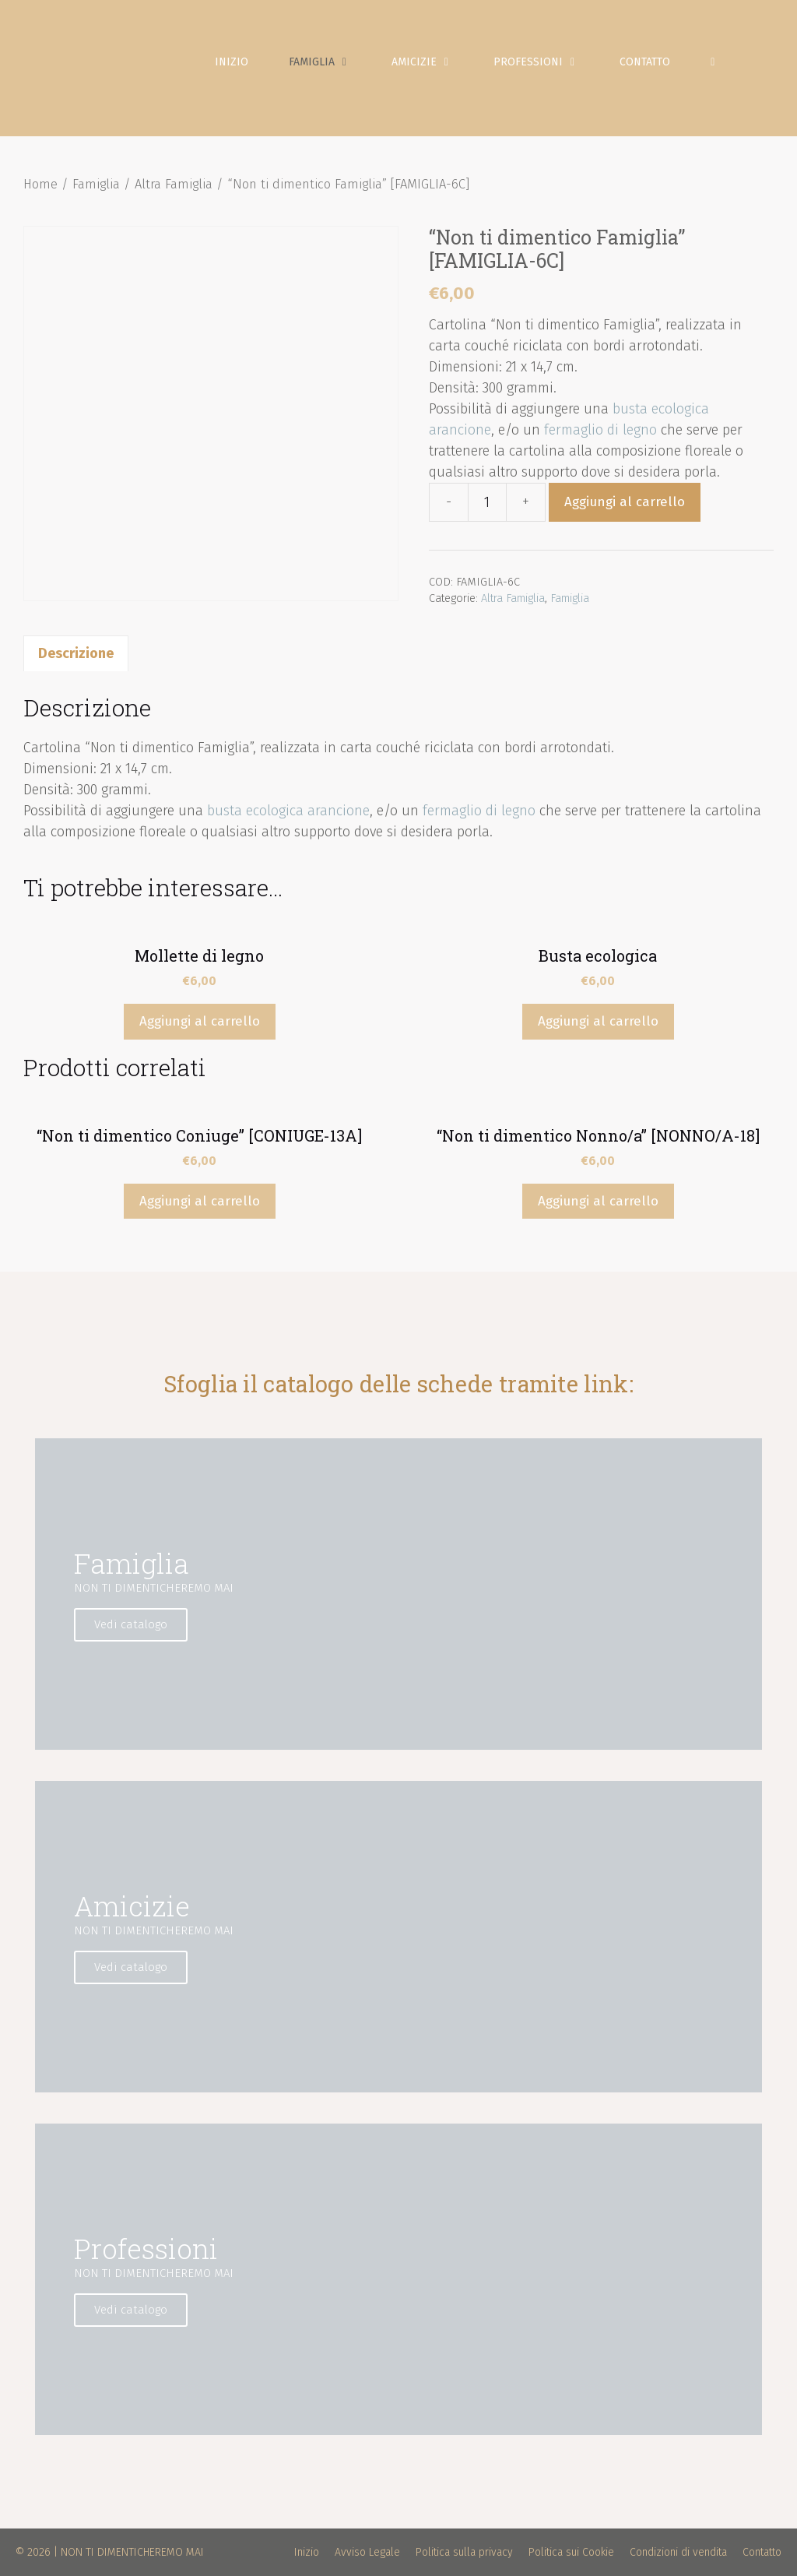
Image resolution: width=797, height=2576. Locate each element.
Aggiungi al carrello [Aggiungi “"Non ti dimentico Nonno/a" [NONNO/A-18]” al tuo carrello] (598, 1201)
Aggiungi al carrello (624, 502)
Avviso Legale (367, 2552)
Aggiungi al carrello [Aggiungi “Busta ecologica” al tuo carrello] (598, 1021)
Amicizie (432, 62)
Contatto (645, 62)
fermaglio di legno (600, 429)
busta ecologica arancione (288, 810)
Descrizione (76, 653)
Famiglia (330, 62)
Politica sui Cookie (571, 2552)
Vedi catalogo (130, 1624)
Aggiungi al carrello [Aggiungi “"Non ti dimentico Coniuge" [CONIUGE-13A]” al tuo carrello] (199, 1201)
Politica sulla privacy (464, 2552)
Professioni (546, 62)
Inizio (231, 62)
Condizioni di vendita (678, 2552)
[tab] (75, 653)
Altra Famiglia (173, 184)
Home (40, 184)
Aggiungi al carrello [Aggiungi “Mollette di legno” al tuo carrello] (199, 1021)
